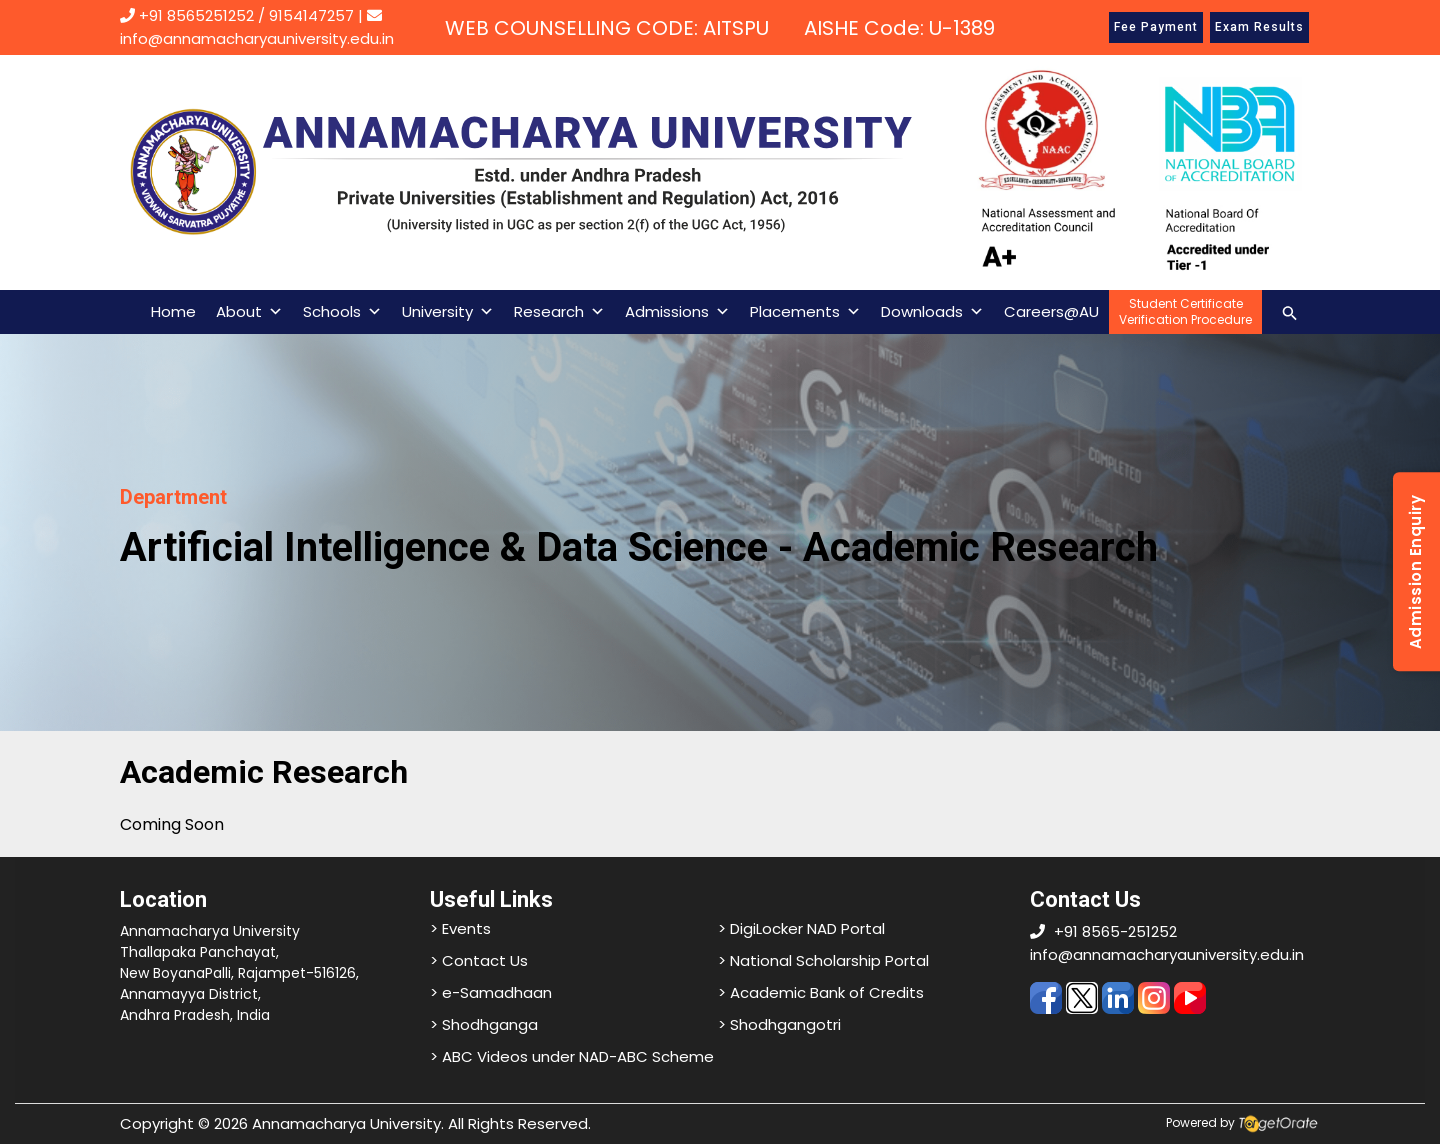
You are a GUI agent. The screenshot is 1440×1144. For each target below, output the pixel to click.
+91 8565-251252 (1115, 931)
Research (559, 312)
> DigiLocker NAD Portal (801, 928)
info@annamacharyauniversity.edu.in (1167, 954)
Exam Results (1259, 27)
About (249, 312)
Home (173, 311)
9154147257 (311, 15)
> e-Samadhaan (491, 992)
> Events (460, 928)
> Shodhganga (484, 1024)
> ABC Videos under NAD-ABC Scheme (572, 1056)
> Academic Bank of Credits (821, 992)
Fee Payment (1156, 27)
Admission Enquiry (1415, 572)
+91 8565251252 (196, 15)
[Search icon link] (1290, 311)
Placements (805, 312)
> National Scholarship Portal (823, 960)
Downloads (932, 312)
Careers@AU (1051, 311)
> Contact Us (479, 960)
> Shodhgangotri (779, 1024)
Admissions (677, 312)
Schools (342, 312)
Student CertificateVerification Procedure (1185, 311)
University (448, 312)
